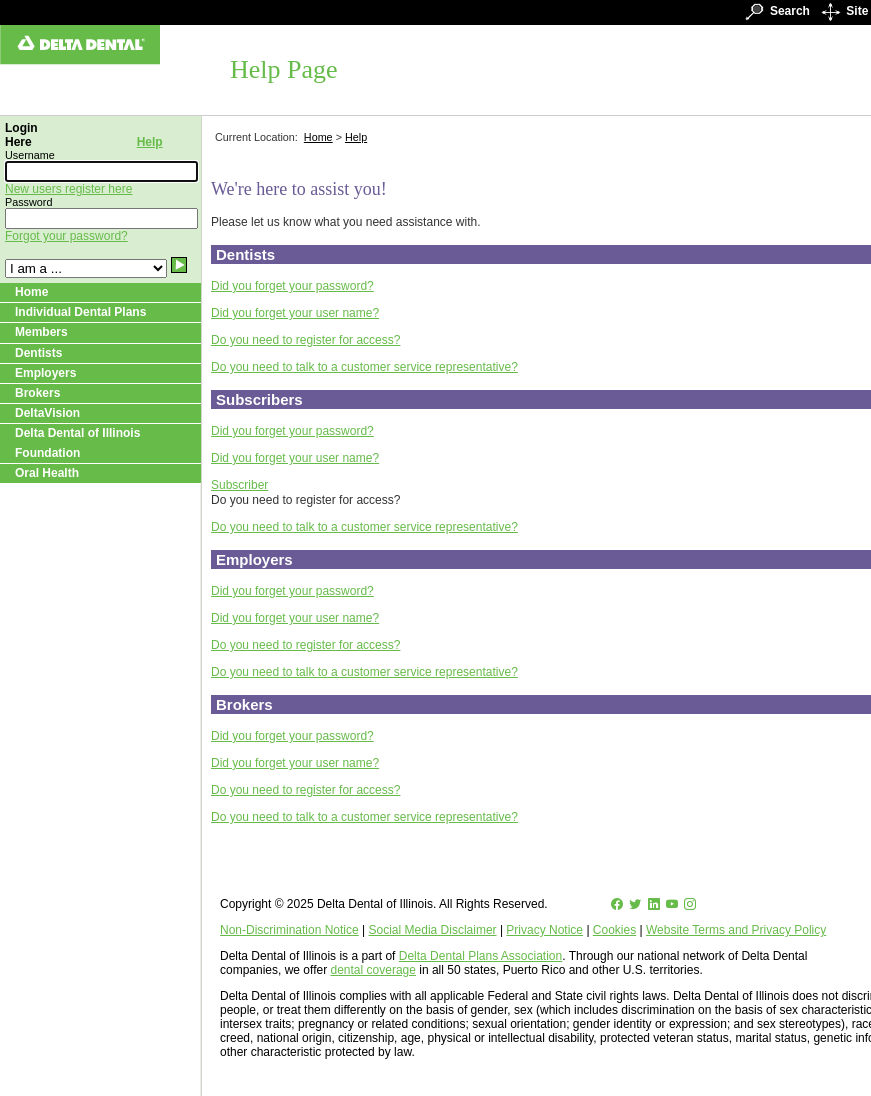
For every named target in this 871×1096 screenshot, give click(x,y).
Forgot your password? (66, 236)
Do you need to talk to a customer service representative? (364, 367)
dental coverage (373, 970)
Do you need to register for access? (305, 340)
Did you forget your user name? (295, 313)
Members (41, 332)
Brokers (37, 393)
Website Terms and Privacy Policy (736, 930)
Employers (45, 373)
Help (150, 142)
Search (774, 11)
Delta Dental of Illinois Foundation (77, 442)
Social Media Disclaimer (433, 930)
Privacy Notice (544, 930)
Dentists (38, 353)
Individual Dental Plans (80, 312)
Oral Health (47, 473)
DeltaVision (47, 413)
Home (31, 292)
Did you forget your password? (292, 286)
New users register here (68, 189)
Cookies (614, 930)
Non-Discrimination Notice (289, 930)
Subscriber (239, 485)
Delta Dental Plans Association (480, 956)
